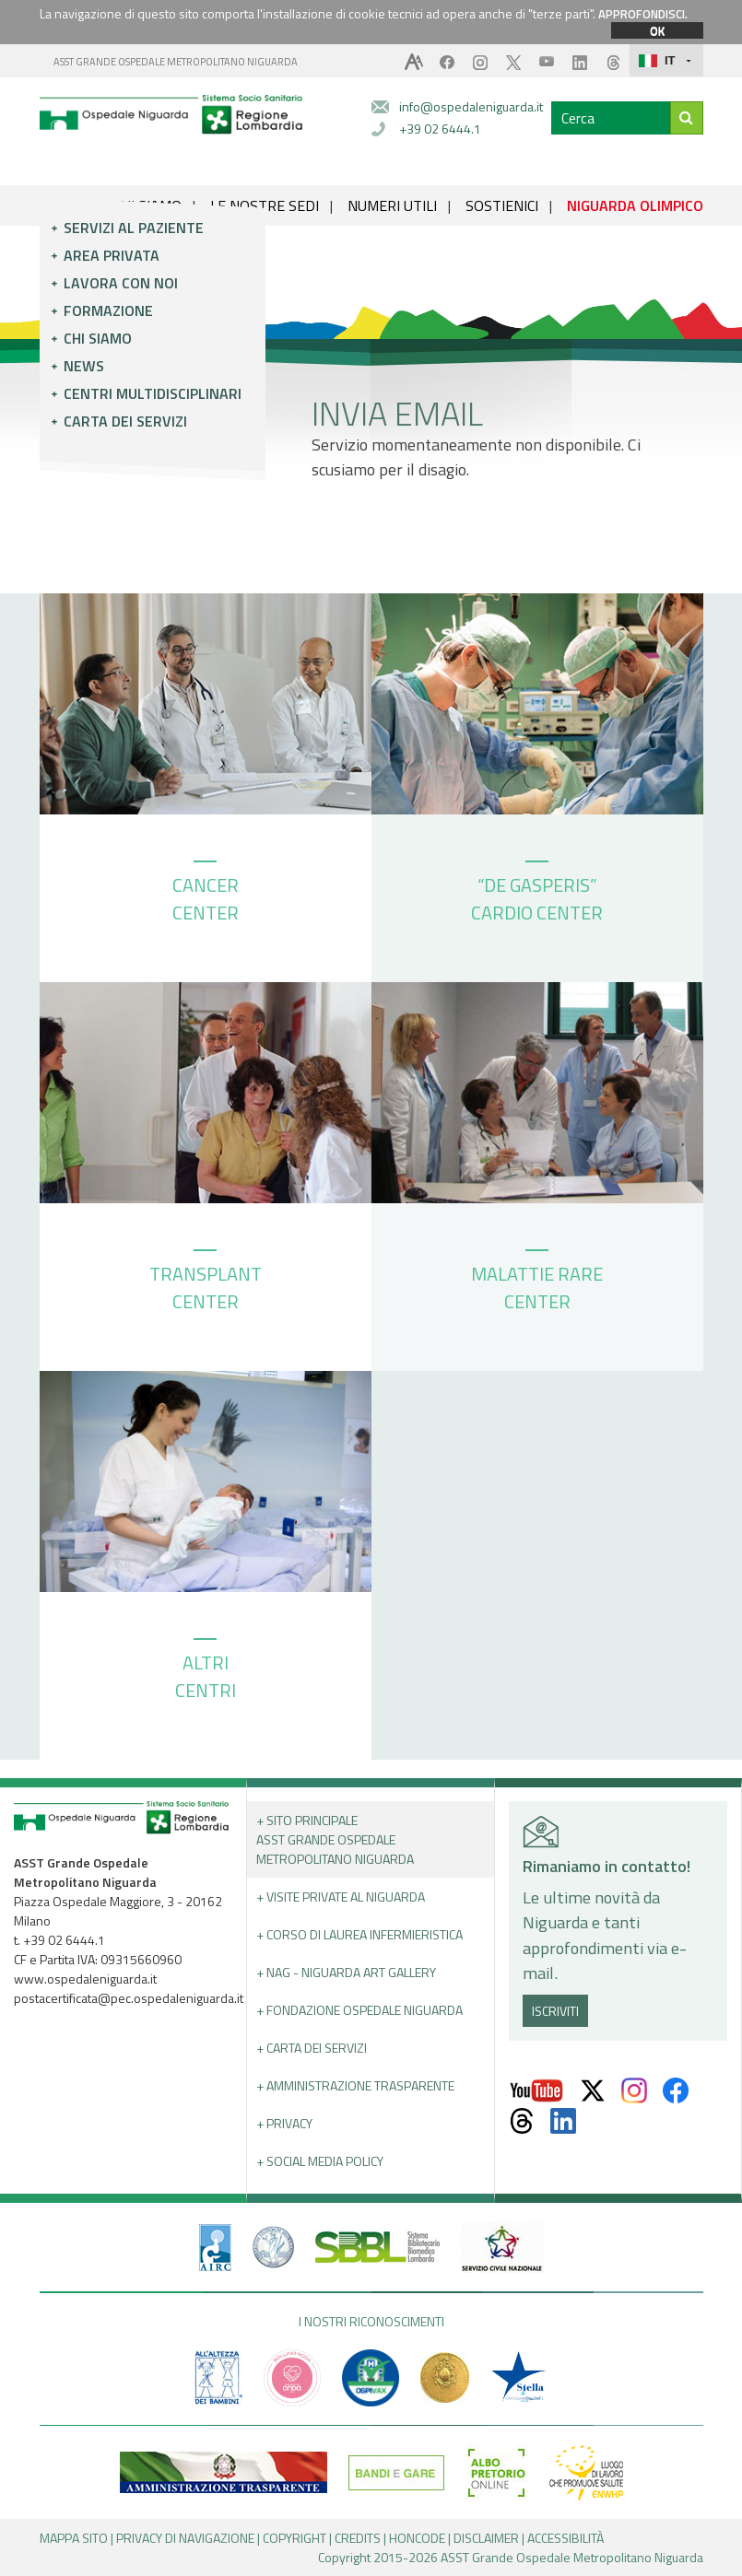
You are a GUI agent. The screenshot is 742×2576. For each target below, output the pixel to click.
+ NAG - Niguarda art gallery (346, 1972)
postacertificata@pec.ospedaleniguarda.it (128, 1998)
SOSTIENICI (501, 205)
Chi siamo (98, 338)
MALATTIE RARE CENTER (537, 1282)
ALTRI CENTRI (205, 1671)
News (84, 366)
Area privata (111, 255)
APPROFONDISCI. (643, 14)
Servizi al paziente (134, 228)
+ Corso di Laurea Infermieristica (359, 1934)
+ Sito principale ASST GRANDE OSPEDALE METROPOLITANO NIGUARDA (335, 1839)
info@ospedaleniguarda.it (471, 106)
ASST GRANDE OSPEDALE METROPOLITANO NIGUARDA (175, 61)
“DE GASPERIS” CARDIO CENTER (537, 894)
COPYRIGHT (294, 2537)
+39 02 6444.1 (440, 128)
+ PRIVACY (284, 2123)
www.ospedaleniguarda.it (85, 1978)
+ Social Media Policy (319, 2161)
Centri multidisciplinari (152, 393)
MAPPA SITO (74, 2537)
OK (657, 30)
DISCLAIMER (486, 2537)
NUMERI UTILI (392, 205)
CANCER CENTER (205, 894)
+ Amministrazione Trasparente (355, 2085)
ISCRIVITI (555, 2010)
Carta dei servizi (125, 421)
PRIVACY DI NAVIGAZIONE (185, 2537)
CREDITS (358, 2537)
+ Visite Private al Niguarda (340, 1896)
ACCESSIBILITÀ (565, 2537)
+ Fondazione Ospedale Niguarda (359, 2010)
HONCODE (417, 2537)
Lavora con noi (121, 283)
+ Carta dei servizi (311, 2047)
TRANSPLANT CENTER (205, 1282)
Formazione (108, 310)
